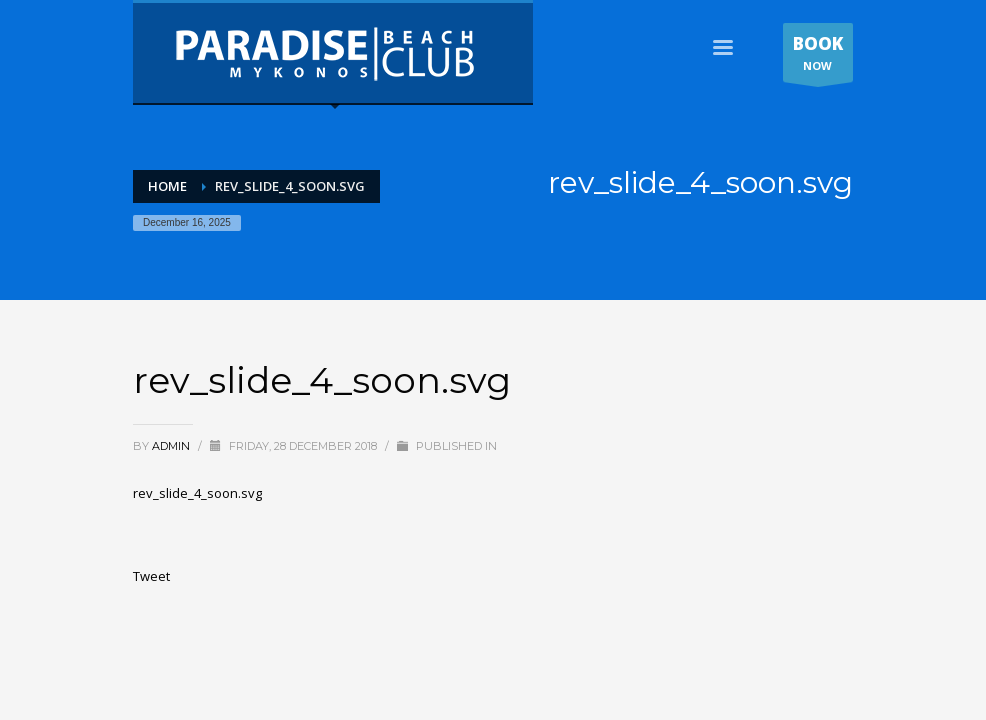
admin (172, 446)
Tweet (151, 576)
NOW (818, 57)
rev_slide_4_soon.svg (197, 493)
